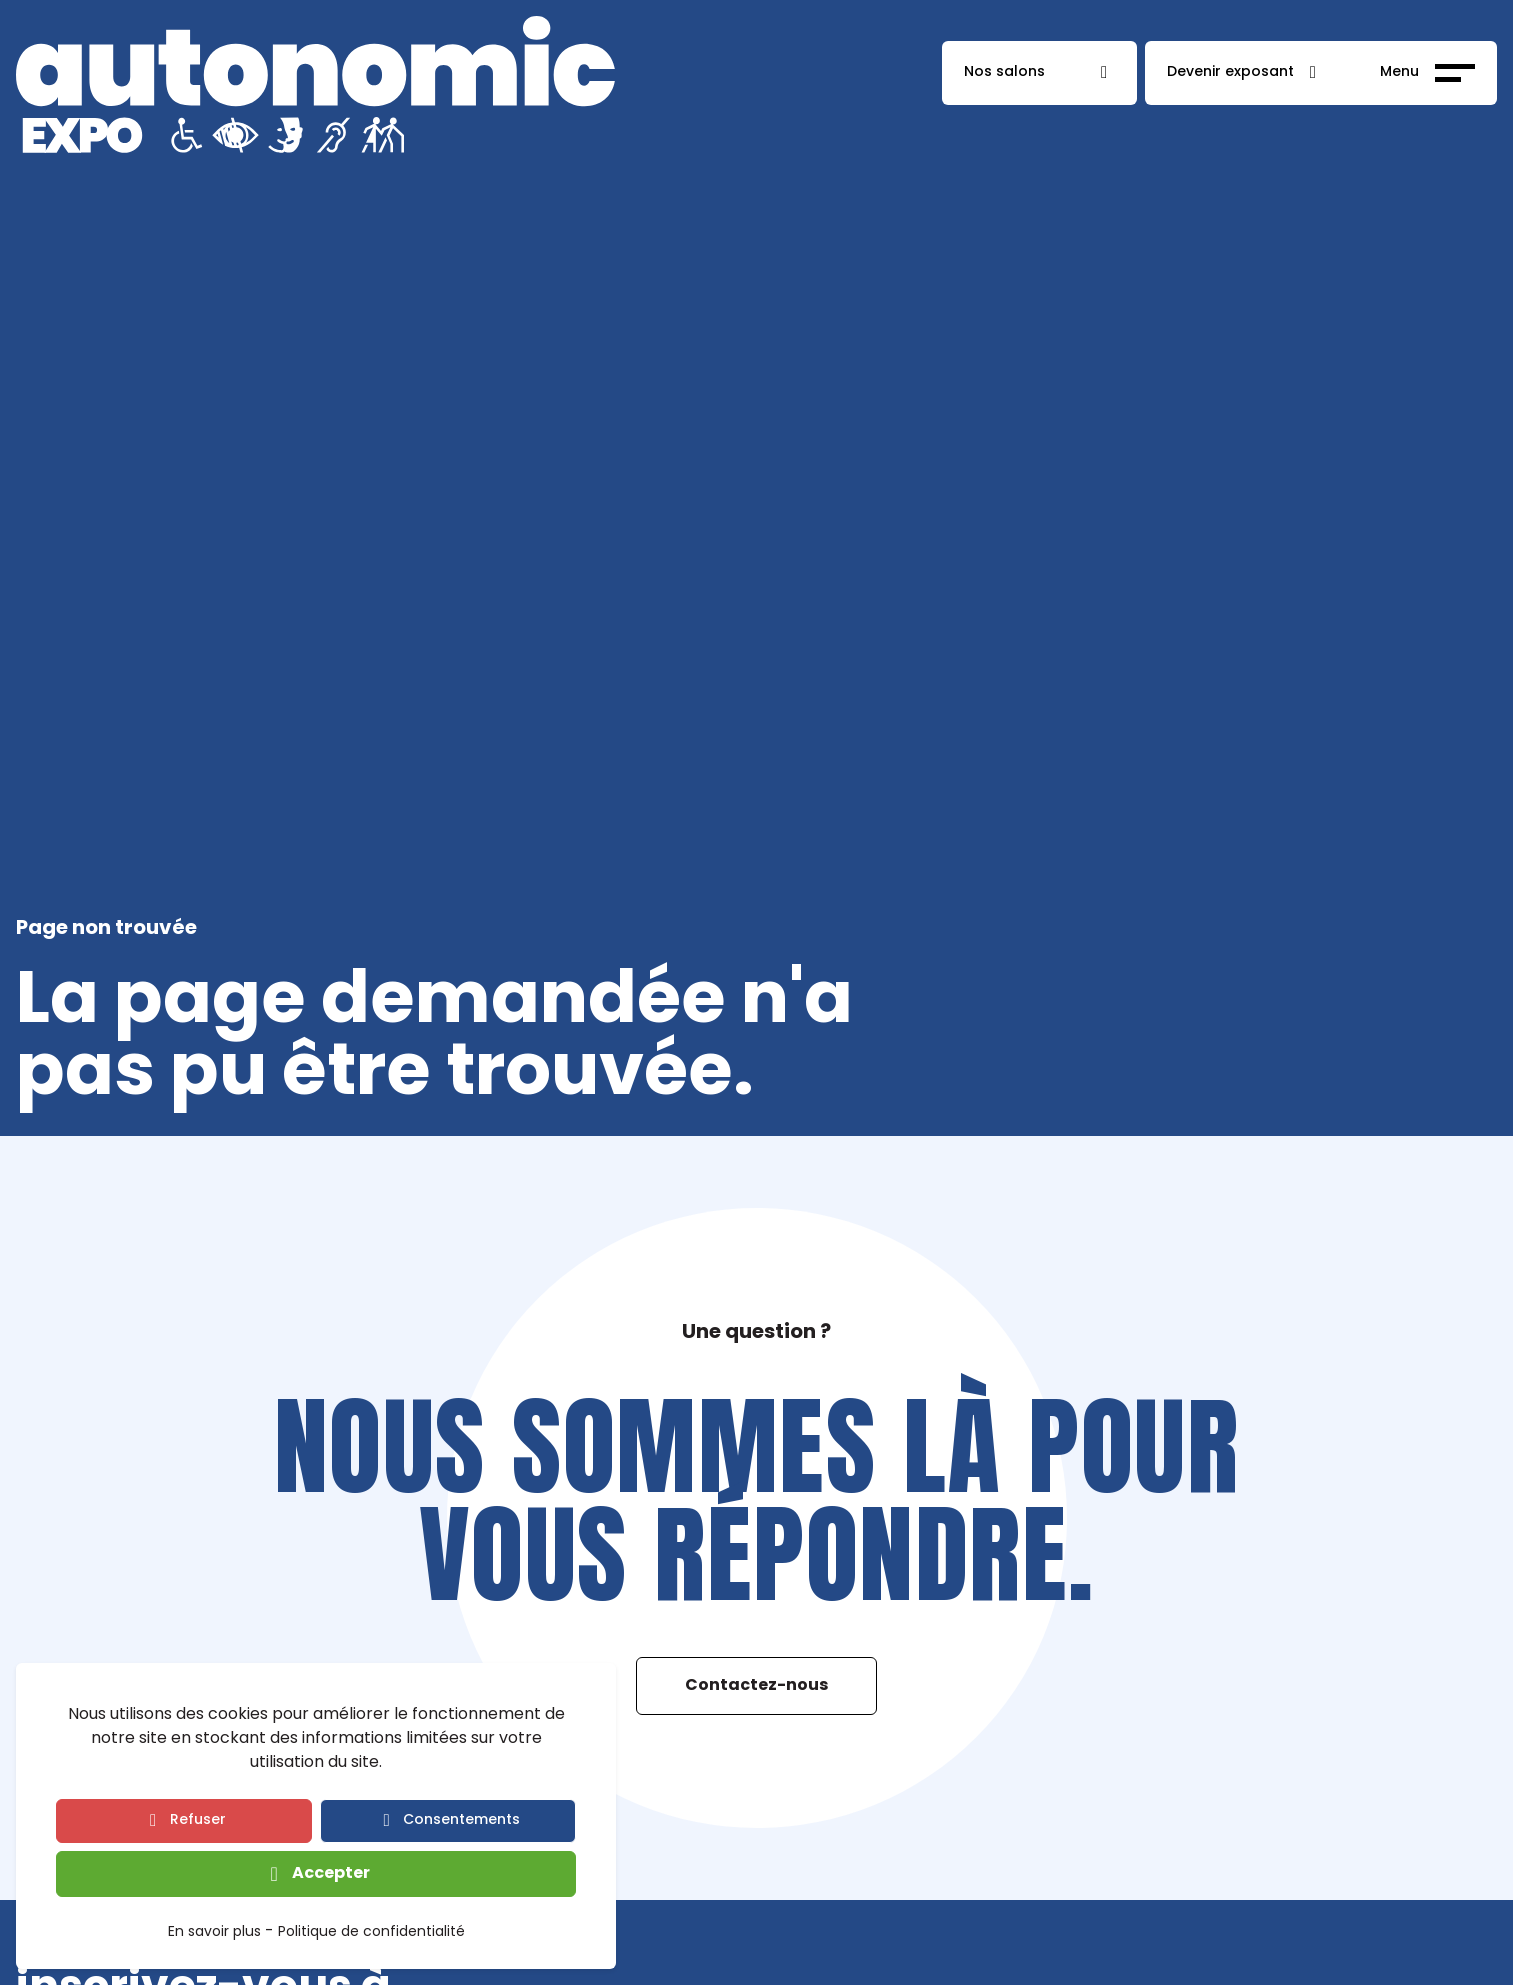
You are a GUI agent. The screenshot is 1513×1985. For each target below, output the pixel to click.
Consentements (461, 1820)
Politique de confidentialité (371, 1933)
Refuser (198, 1820)
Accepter (331, 1874)
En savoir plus (214, 1933)
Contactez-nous (756, 1686)
